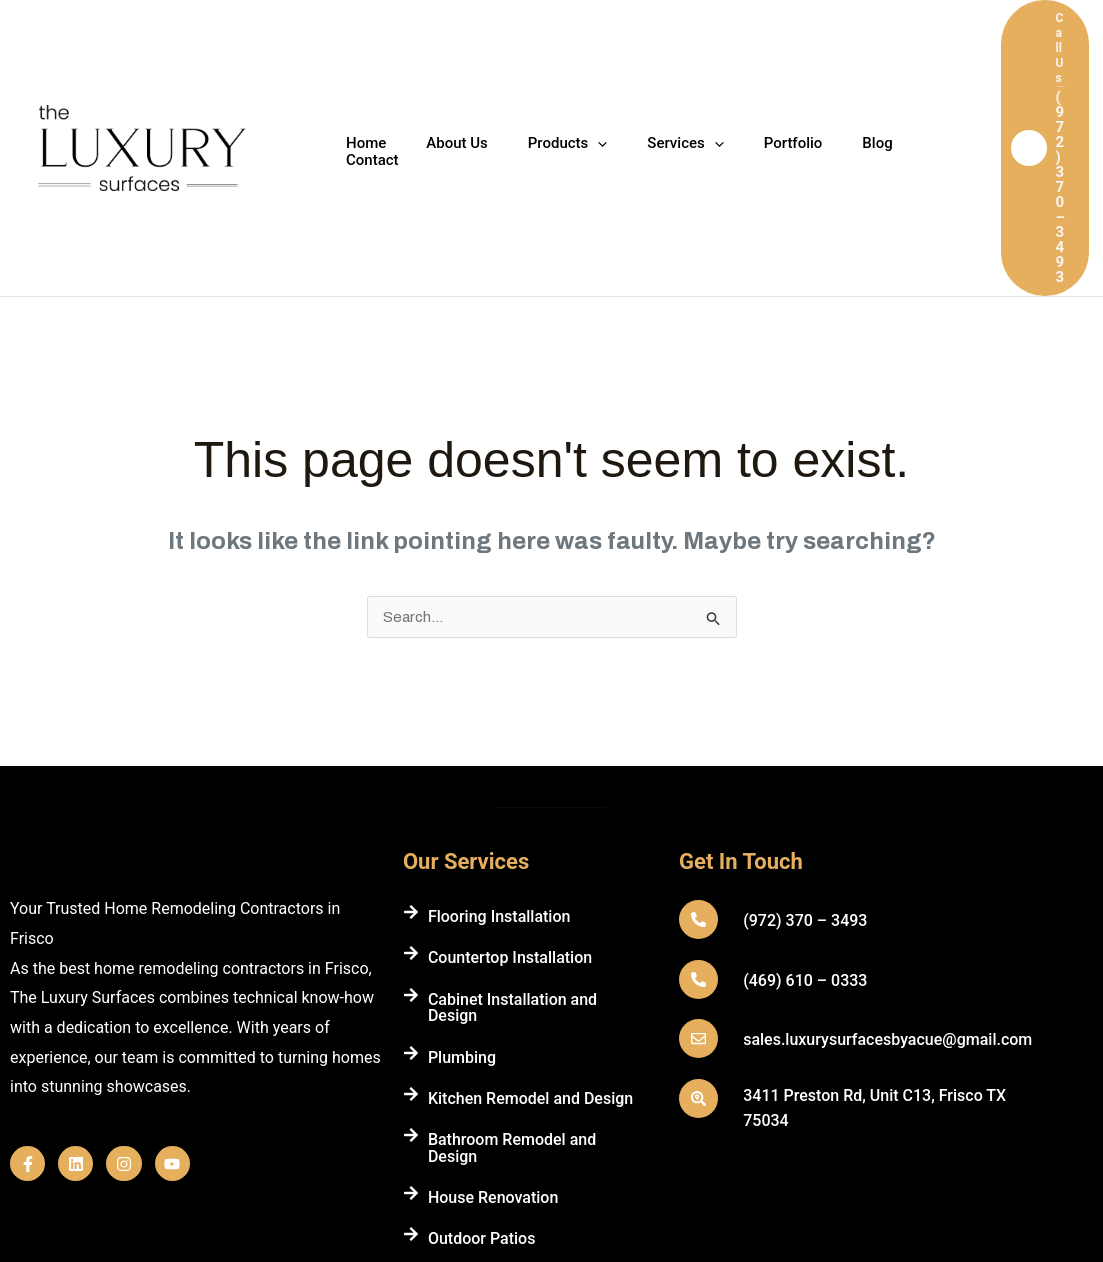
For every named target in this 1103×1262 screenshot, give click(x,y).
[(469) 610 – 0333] (698, 815)
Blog (822, 66)
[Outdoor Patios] (411, 1070)
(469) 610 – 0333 (804, 816)
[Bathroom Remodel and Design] (411, 971)
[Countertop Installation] (411, 789)
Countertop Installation (510, 793)
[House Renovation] (411, 1029)
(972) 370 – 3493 (804, 756)
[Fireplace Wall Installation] (411, 1112)
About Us (442, 66)
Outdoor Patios (482, 1074)
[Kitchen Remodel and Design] (411, 930)
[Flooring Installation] (411, 748)
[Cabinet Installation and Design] (411, 831)
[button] (1032, 65)
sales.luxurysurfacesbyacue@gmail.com (886, 875)
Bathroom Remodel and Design (512, 983)
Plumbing (462, 893)
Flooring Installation (499, 752)
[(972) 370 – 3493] (698, 755)
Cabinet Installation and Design (512, 843)
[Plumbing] (411, 889)
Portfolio (748, 66)
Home (361, 66)
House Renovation (493, 1033)
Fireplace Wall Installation (520, 1116)
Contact (894, 66)
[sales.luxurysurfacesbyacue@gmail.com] (698, 874)
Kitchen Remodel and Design (530, 934)
